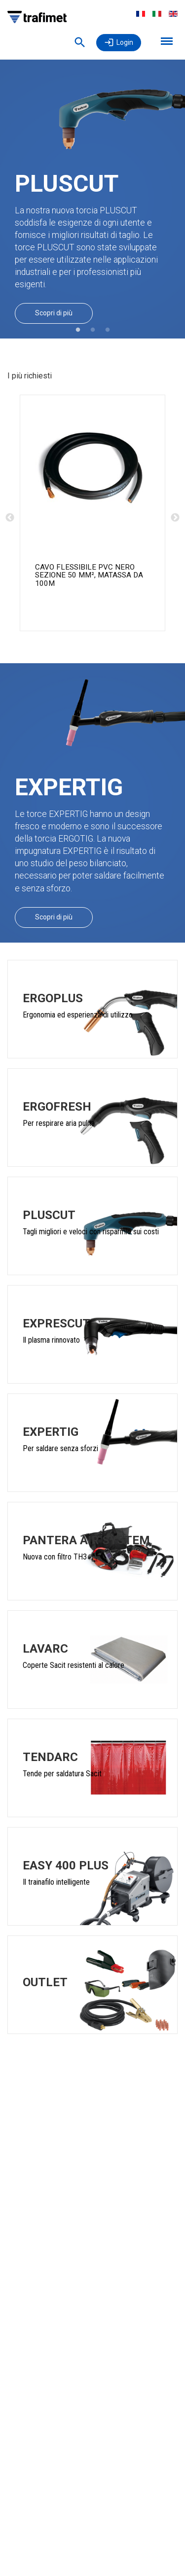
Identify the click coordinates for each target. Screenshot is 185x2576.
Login (124, 42)
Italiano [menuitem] (156, 14)
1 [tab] (78, 330)
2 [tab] (93, 330)
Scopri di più (54, 313)
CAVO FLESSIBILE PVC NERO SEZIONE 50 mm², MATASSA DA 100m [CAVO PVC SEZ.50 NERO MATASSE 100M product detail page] (89, 575)
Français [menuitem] (140, 14)
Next (175, 518)
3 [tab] (107, 330)
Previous (10, 518)
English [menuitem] (173, 14)
